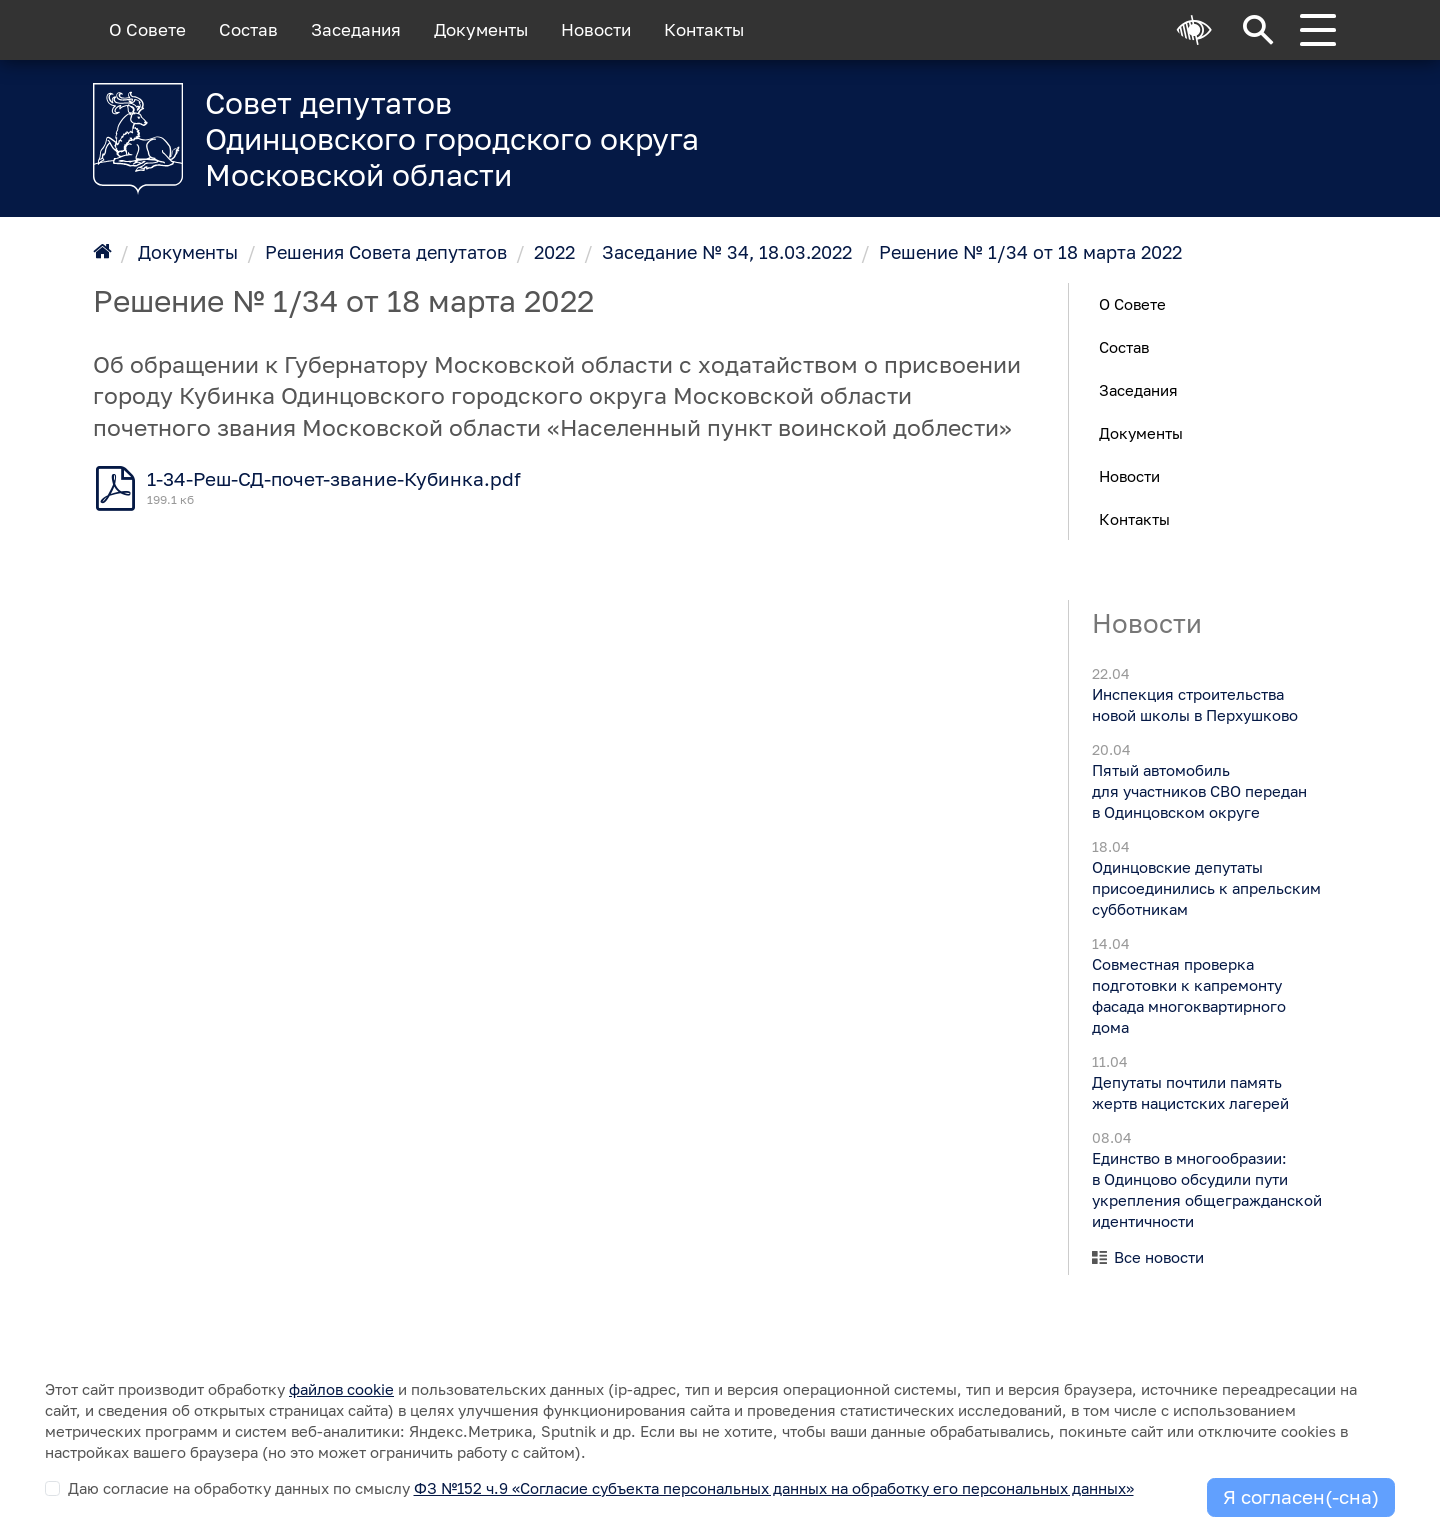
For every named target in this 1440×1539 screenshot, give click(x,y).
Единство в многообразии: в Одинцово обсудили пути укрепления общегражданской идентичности (1206, 1189)
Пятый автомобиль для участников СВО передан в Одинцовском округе (1198, 791)
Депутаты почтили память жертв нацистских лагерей (1189, 1092)
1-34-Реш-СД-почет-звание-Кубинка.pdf (334, 479)
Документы (481, 30)
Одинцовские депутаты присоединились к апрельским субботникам (1205, 888)
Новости (596, 30)
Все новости (1159, 1257)
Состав (248, 30)
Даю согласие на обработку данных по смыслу (601, 1488)
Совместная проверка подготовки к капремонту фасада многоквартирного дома (1188, 995)
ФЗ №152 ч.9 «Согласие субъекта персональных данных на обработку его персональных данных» (774, 1488)
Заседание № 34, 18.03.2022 (727, 252)
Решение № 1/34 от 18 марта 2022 (1030, 252)
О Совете (147, 30)
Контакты (704, 30)
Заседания (356, 30)
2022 (554, 252)
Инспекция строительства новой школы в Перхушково (1194, 704)
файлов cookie (341, 1389)
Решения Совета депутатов (386, 252)
